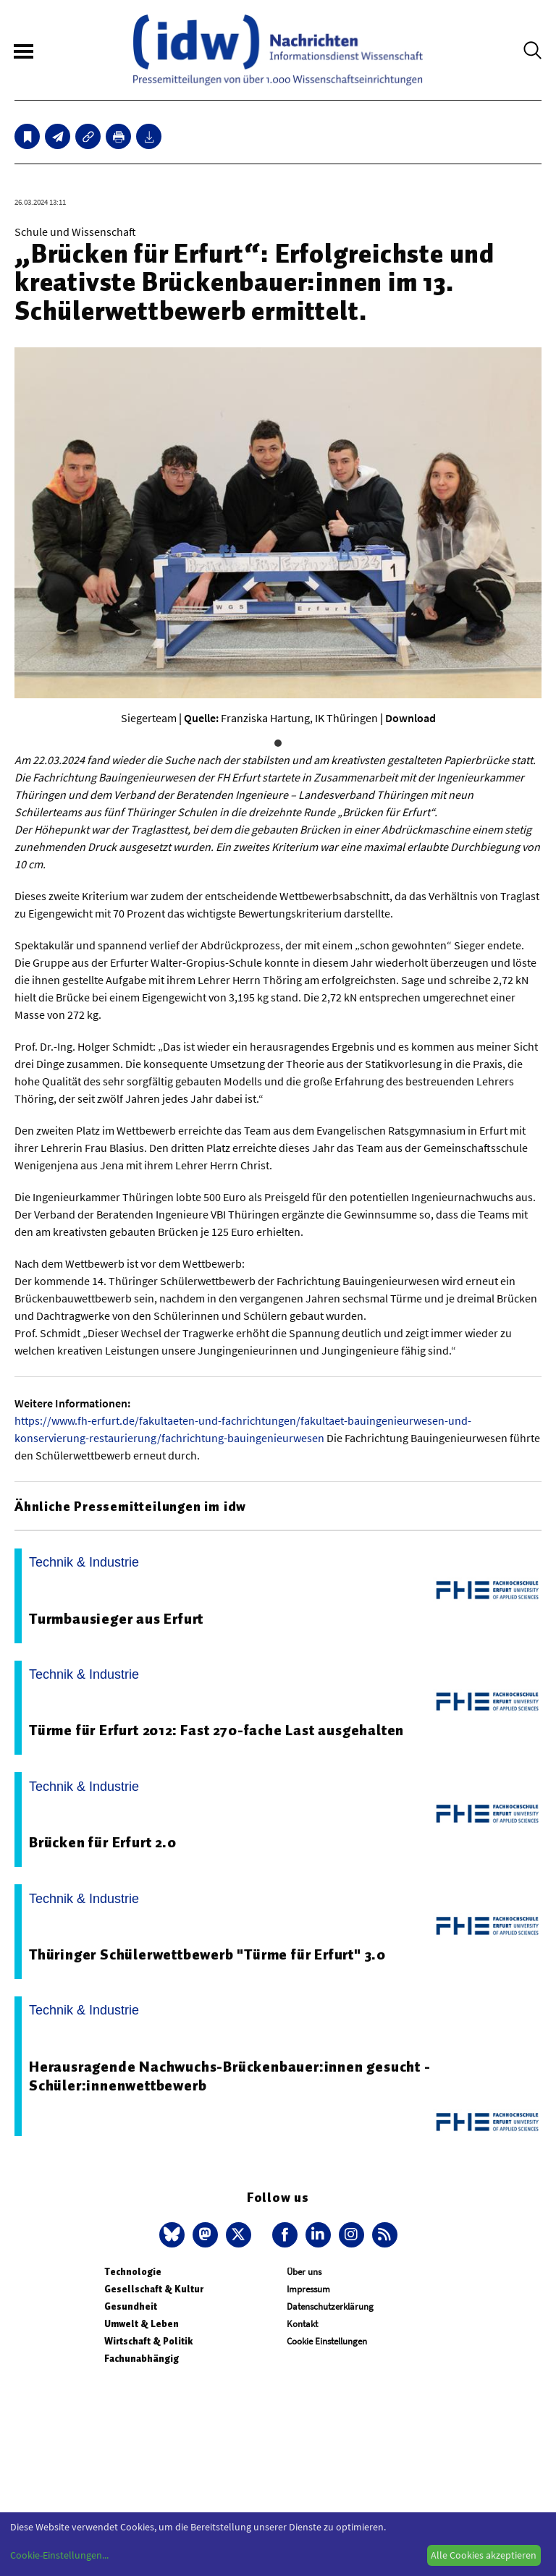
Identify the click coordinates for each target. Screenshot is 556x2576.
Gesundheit (130, 2306)
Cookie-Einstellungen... (59, 2555)
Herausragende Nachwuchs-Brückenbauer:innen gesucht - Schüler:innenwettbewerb (230, 2076)
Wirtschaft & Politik (148, 2341)
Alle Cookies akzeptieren (483, 2555)
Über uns (304, 2272)
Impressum (308, 2289)
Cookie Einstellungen (327, 2341)
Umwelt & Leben (141, 2324)
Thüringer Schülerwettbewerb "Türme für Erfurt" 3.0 (207, 1954)
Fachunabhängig (141, 2358)
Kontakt (302, 2324)
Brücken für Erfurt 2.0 (103, 1842)
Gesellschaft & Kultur (153, 2289)
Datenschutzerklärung (330, 2306)
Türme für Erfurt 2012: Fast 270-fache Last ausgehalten (216, 1730)
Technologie (132, 2272)
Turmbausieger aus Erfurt (116, 1619)
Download (410, 718)
